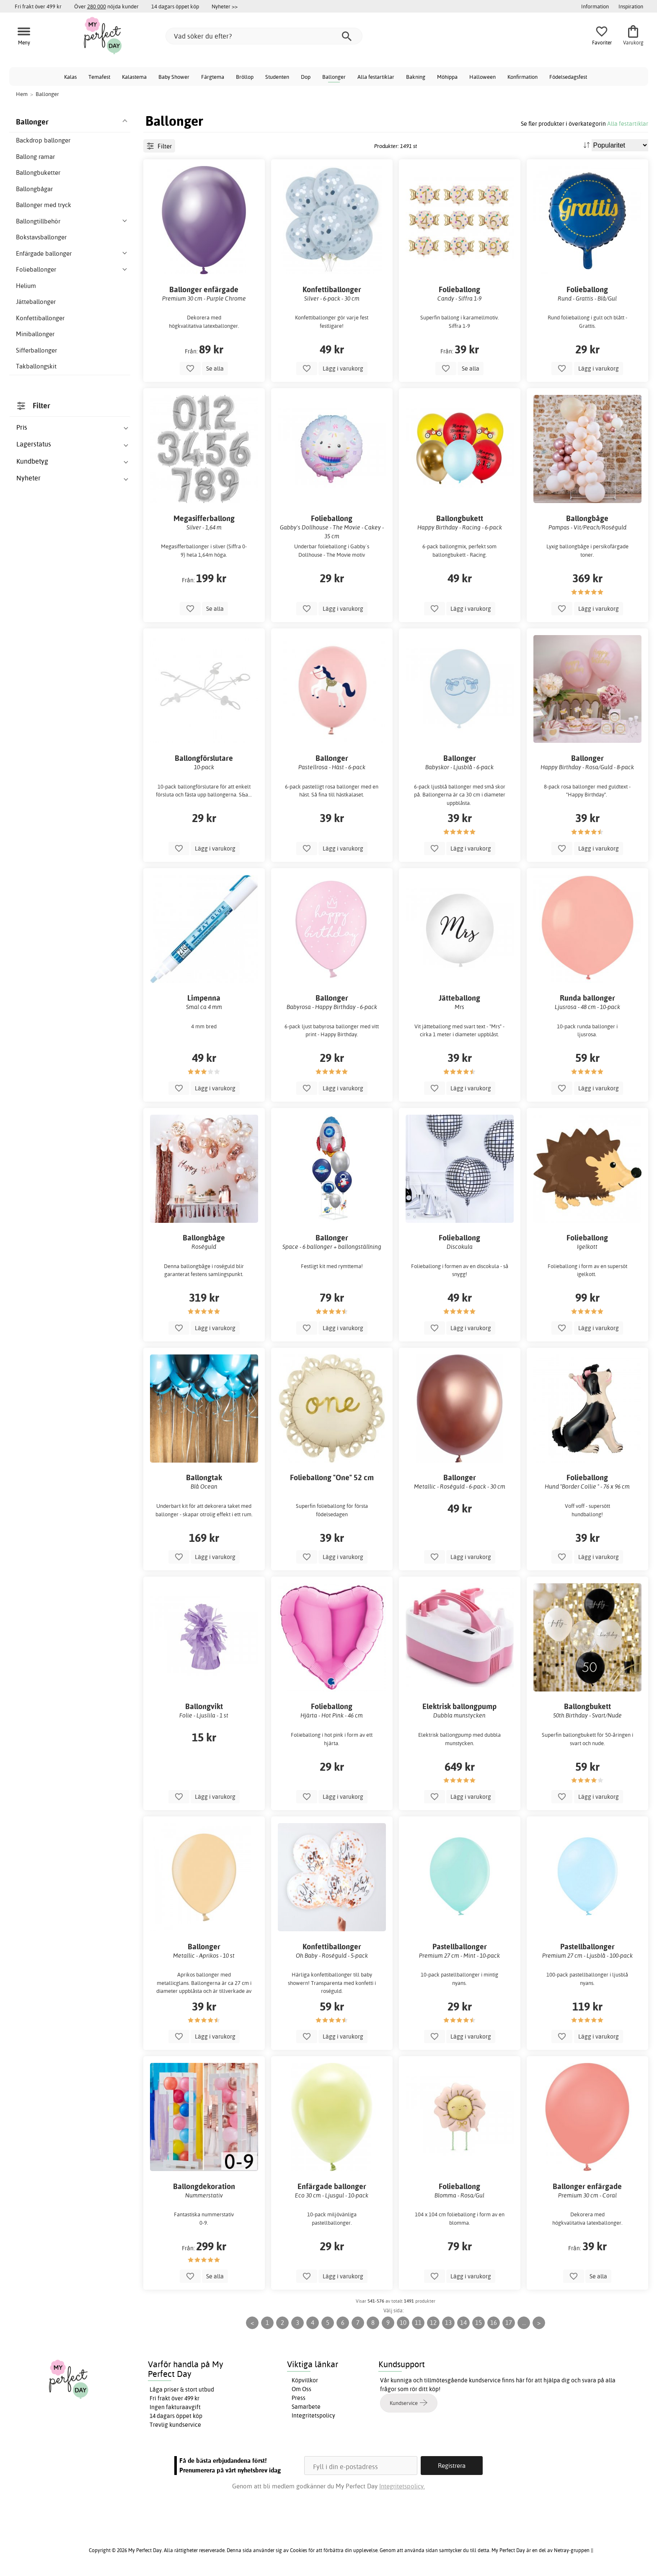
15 (478, 2323)
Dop (305, 76)
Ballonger (334, 76)
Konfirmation (522, 76)
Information (595, 6)
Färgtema (212, 76)
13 (448, 2323)
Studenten (277, 76)
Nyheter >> (225, 6)
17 (508, 2323)
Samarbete (306, 2406)
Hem (22, 94)
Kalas (70, 76)
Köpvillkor (305, 2380)
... (524, 2323)
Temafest (99, 76)
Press (298, 2398)
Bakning (415, 76)
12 (433, 2323)
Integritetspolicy (313, 2415)
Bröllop (244, 76)
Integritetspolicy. (402, 2486)
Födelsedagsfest (568, 76)
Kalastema (134, 76)
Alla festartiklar (375, 76)
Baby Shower (173, 76)
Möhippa (447, 76)
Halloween (482, 76)
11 (418, 2323)
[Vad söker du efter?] (264, 36)
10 (403, 2323)
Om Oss (301, 2389)
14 (463, 2323)
